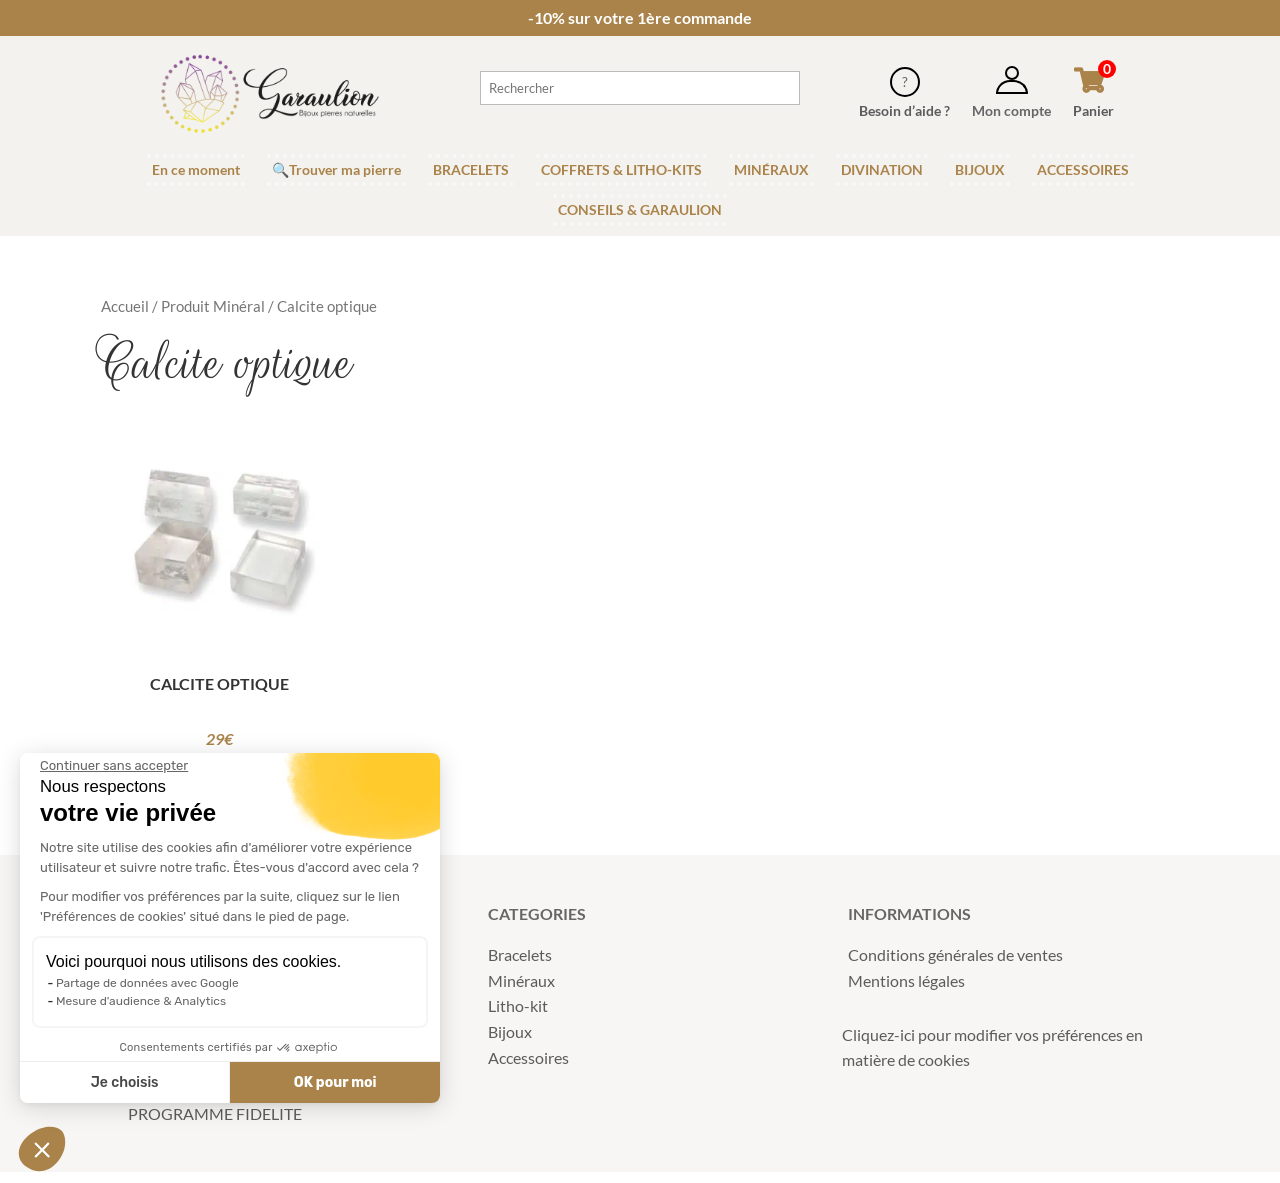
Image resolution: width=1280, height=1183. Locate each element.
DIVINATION (882, 169)
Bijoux (510, 1042)
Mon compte (1011, 110)
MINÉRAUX (771, 169)
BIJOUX (980, 169)
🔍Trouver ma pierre (336, 169)
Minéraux (521, 990)
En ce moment (196, 169)
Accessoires (528, 1067)
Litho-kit (518, 1016)
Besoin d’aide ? (904, 110)
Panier (1093, 110)
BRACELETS (471, 169)
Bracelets (520, 965)
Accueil (125, 306)
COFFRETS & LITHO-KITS (621, 169)
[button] (42, 1149)
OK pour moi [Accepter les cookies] (253, 1082)
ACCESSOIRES (1083, 169)
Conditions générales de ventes (955, 965)
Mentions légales (906, 990)
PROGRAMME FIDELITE (215, 1123)
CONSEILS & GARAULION (640, 209)
